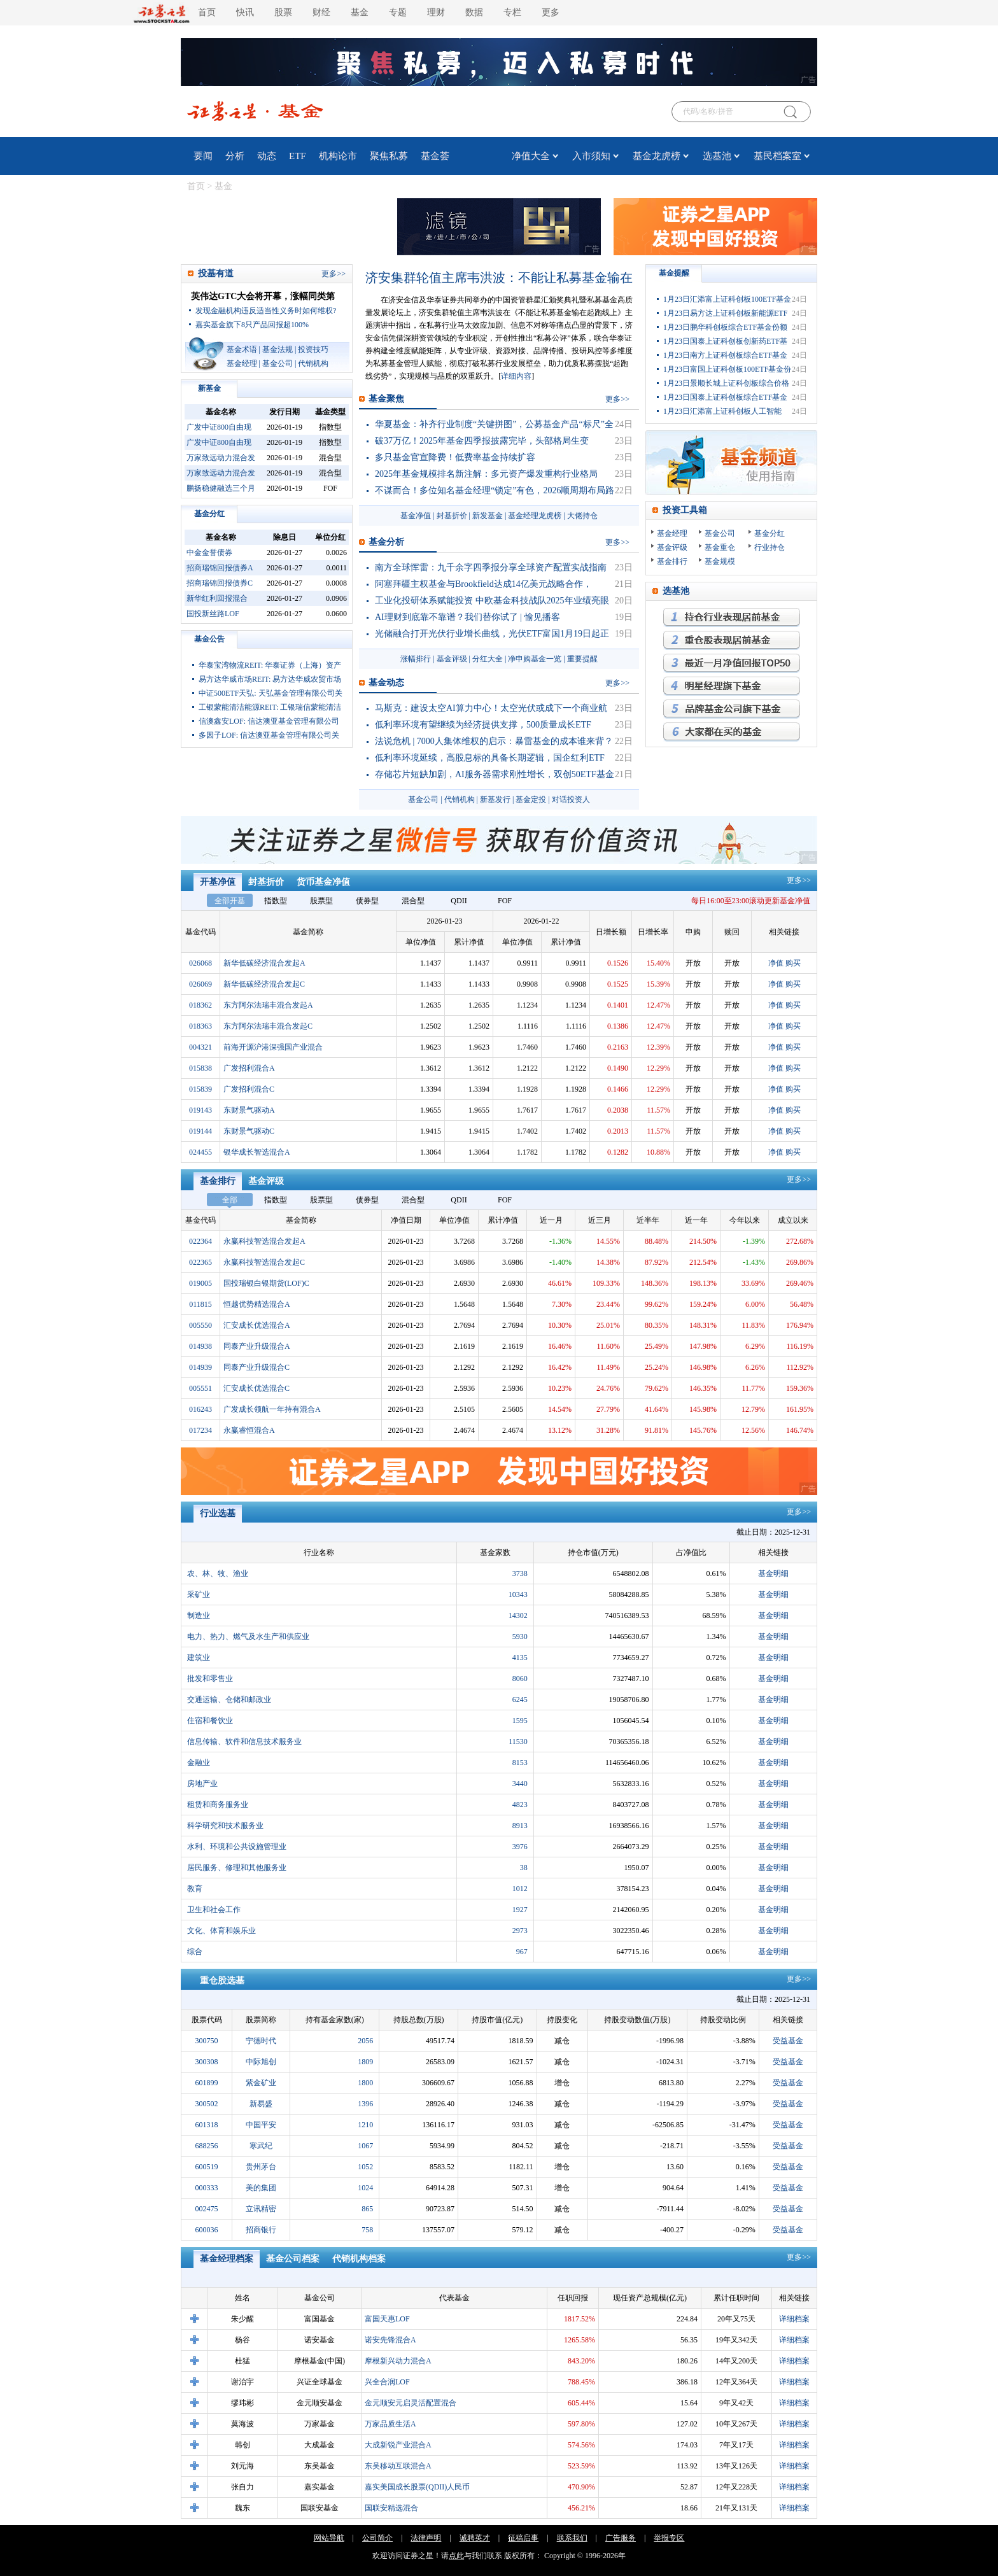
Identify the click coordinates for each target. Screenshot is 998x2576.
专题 (398, 12)
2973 (520, 1930)
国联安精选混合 (391, 2507)
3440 (520, 1783)
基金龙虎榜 (656, 156)
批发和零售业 (210, 1678)
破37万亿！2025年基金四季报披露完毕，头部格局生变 (482, 441)
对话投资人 (571, 799)
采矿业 (198, 1594)
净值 (776, 963)
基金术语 (242, 349)
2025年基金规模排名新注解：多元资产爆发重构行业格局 (486, 474)
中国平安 (261, 2124)
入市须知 (591, 156)
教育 (194, 1888)
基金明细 (773, 1573)
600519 (206, 2166)
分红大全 (487, 658)
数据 (474, 12)
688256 (206, 2145)
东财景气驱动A (249, 1110)
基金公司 (277, 363)
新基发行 (495, 799)
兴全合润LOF (387, 2381)
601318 (206, 2124)
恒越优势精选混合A (256, 1304)
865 (367, 2208)
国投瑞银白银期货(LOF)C (266, 1283)
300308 (206, 2061)
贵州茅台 (261, 2166)
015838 (200, 1068)
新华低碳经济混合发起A (264, 963)
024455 (200, 1152)
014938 (200, 1346)
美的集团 (261, 2187)
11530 (518, 1741)
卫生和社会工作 (214, 1909)
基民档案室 (777, 156)
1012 (520, 1888)
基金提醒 (674, 273)
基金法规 (277, 349)
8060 (520, 1678)
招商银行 (261, 2229)
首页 (207, 12)
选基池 (717, 156)
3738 (520, 1573)
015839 (200, 1089)
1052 (365, 2166)
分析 (234, 156)
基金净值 (415, 515)
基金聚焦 (386, 399)
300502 (206, 2103)
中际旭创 (261, 2061)
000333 (206, 2187)
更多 (550, 12)
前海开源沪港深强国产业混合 (273, 1047)
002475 (206, 2208)
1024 (365, 2187)
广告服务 (620, 2537)
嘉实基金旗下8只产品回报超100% (252, 324)
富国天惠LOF (387, 2318)
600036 (206, 2229)
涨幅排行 (415, 658)
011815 (200, 1304)
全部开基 (229, 900)
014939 (200, 1367)
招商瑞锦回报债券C (219, 583)
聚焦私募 (389, 156)
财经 (321, 12)
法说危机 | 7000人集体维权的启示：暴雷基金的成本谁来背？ (494, 741)
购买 (793, 963)
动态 (266, 156)
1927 (520, 1909)
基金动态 (386, 682)
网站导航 (329, 2537)
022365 (200, 1262)
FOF (505, 900)
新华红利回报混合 (217, 598)
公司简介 (377, 2537)
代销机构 (313, 363)
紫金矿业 (261, 2082)
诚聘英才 (475, 2537)
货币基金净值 (323, 882)
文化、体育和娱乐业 (221, 1930)
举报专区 (669, 2537)
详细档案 (794, 2318)
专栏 (512, 12)
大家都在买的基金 (731, 732)
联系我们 (572, 2537)
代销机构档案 (359, 2258)
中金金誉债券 (209, 552)
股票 (283, 12)
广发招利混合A (249, 1068)
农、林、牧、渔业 (217, 1573)
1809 (365, 2061)
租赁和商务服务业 (217, 1804)
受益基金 (788, 2040)
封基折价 (452, 515)
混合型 (413, 900)
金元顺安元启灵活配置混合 (410, 2402)
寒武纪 (261, 2145)
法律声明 (426, 2537)
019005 (200, 1283)
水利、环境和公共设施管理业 (236, 1846)
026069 (200, 984)
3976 (520, 1846)
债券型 (367, 900)
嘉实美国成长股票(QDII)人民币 (417, 2486)
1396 (365, 2103)
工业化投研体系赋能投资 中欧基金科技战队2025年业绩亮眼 (492, 600)
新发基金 (487, 515)
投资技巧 (313, 349)
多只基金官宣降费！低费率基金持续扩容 (455, 457)
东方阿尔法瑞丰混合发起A (268, 1005)
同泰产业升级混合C (256, 1367)
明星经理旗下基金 (731, 686)
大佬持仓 (582, 515)
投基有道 (216, 273)
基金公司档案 (293, 2258)
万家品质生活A (390, 2423)
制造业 (198, 1615)
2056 (365, 2040)
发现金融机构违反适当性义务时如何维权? (265, 310)
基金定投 (531, 799)
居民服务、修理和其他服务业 (236, 1867)
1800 (365, 2082)
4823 (520, 1804)
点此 (456, 2555)
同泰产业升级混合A (256, 1346)
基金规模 (720, 561)
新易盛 (261, 2103)
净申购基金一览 (534, 658)
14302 (518, 1615)
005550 (200, 1325)
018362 (200, 1005)
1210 (365, 2124)
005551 (200, 1388)
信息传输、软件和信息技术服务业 (244, 1741)
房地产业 (202, 1783)
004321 (200, 1047)
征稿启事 (523, 2537)
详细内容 (516, 376)
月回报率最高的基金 (731, 663)
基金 (360, 12)
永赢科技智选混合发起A (264, 1241)
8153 (520, 1762)
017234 (200, 1430)
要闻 (203, 156)
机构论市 (338, 156)
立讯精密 (261, 2208)
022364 (200, 1241)
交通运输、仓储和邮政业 (229, 1699)
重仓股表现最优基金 (731, 640)
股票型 (321, 900)
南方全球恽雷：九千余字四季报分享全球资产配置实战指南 (491, 567)
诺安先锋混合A (390, 2339)
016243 (200, 1409)
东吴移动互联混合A (398, 2465)
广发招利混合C (248, 1089)
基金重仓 (720, 547)
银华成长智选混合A (256, 1152)
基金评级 (452, 658)
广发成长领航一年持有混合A (272, 1409)
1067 (365, 2145)
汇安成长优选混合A (256, 1325)
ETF (297, 156)
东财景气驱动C (248, 1131)
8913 (520, 1825)
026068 (200, 963)
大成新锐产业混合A (398, 2444)
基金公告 (209, 639)
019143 (200, 1110)
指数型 (275, 900)
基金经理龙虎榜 (534, 515)
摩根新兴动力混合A (398, 2360)
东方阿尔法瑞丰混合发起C (268, 1026)
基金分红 (209, 513)
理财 (436, 12)
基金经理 (242, 363)
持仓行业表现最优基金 (731, 617)
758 (367, 2229)
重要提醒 (582, 658)
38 (524, 1867)
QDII (459, 900)
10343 (518, 1594)
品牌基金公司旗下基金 (731, 709)
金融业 (198, 1762)
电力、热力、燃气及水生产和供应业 (248, 1636)
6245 (520, 1699)
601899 (206, 2082)
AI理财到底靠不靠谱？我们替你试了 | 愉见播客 (467, 617)
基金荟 (435, 156)
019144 (200, 1131)
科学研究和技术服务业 (225, 1825)
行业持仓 (769, 547)
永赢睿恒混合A (249, 1430)
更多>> (799, 880)
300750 (206, 2040)
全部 (229, 1199)
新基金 (209, 388)
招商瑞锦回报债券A (219, 567)
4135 (520, 1657)
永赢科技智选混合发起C (264, 1262)
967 (522, 1951)
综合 (194, 1951)
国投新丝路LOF (212, 613)
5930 (520, 1636)
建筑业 (198, 1657)
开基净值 (217, 882)
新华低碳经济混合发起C (264, 984)
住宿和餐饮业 (210, 1720)
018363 (200, 1026)
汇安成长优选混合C (256, 1388)
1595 (520, 1720)
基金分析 (386, 542)
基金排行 (672, 561)
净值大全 (531, 156)
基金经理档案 (226, 2258)
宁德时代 (261, 2040)
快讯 (245, 12)
